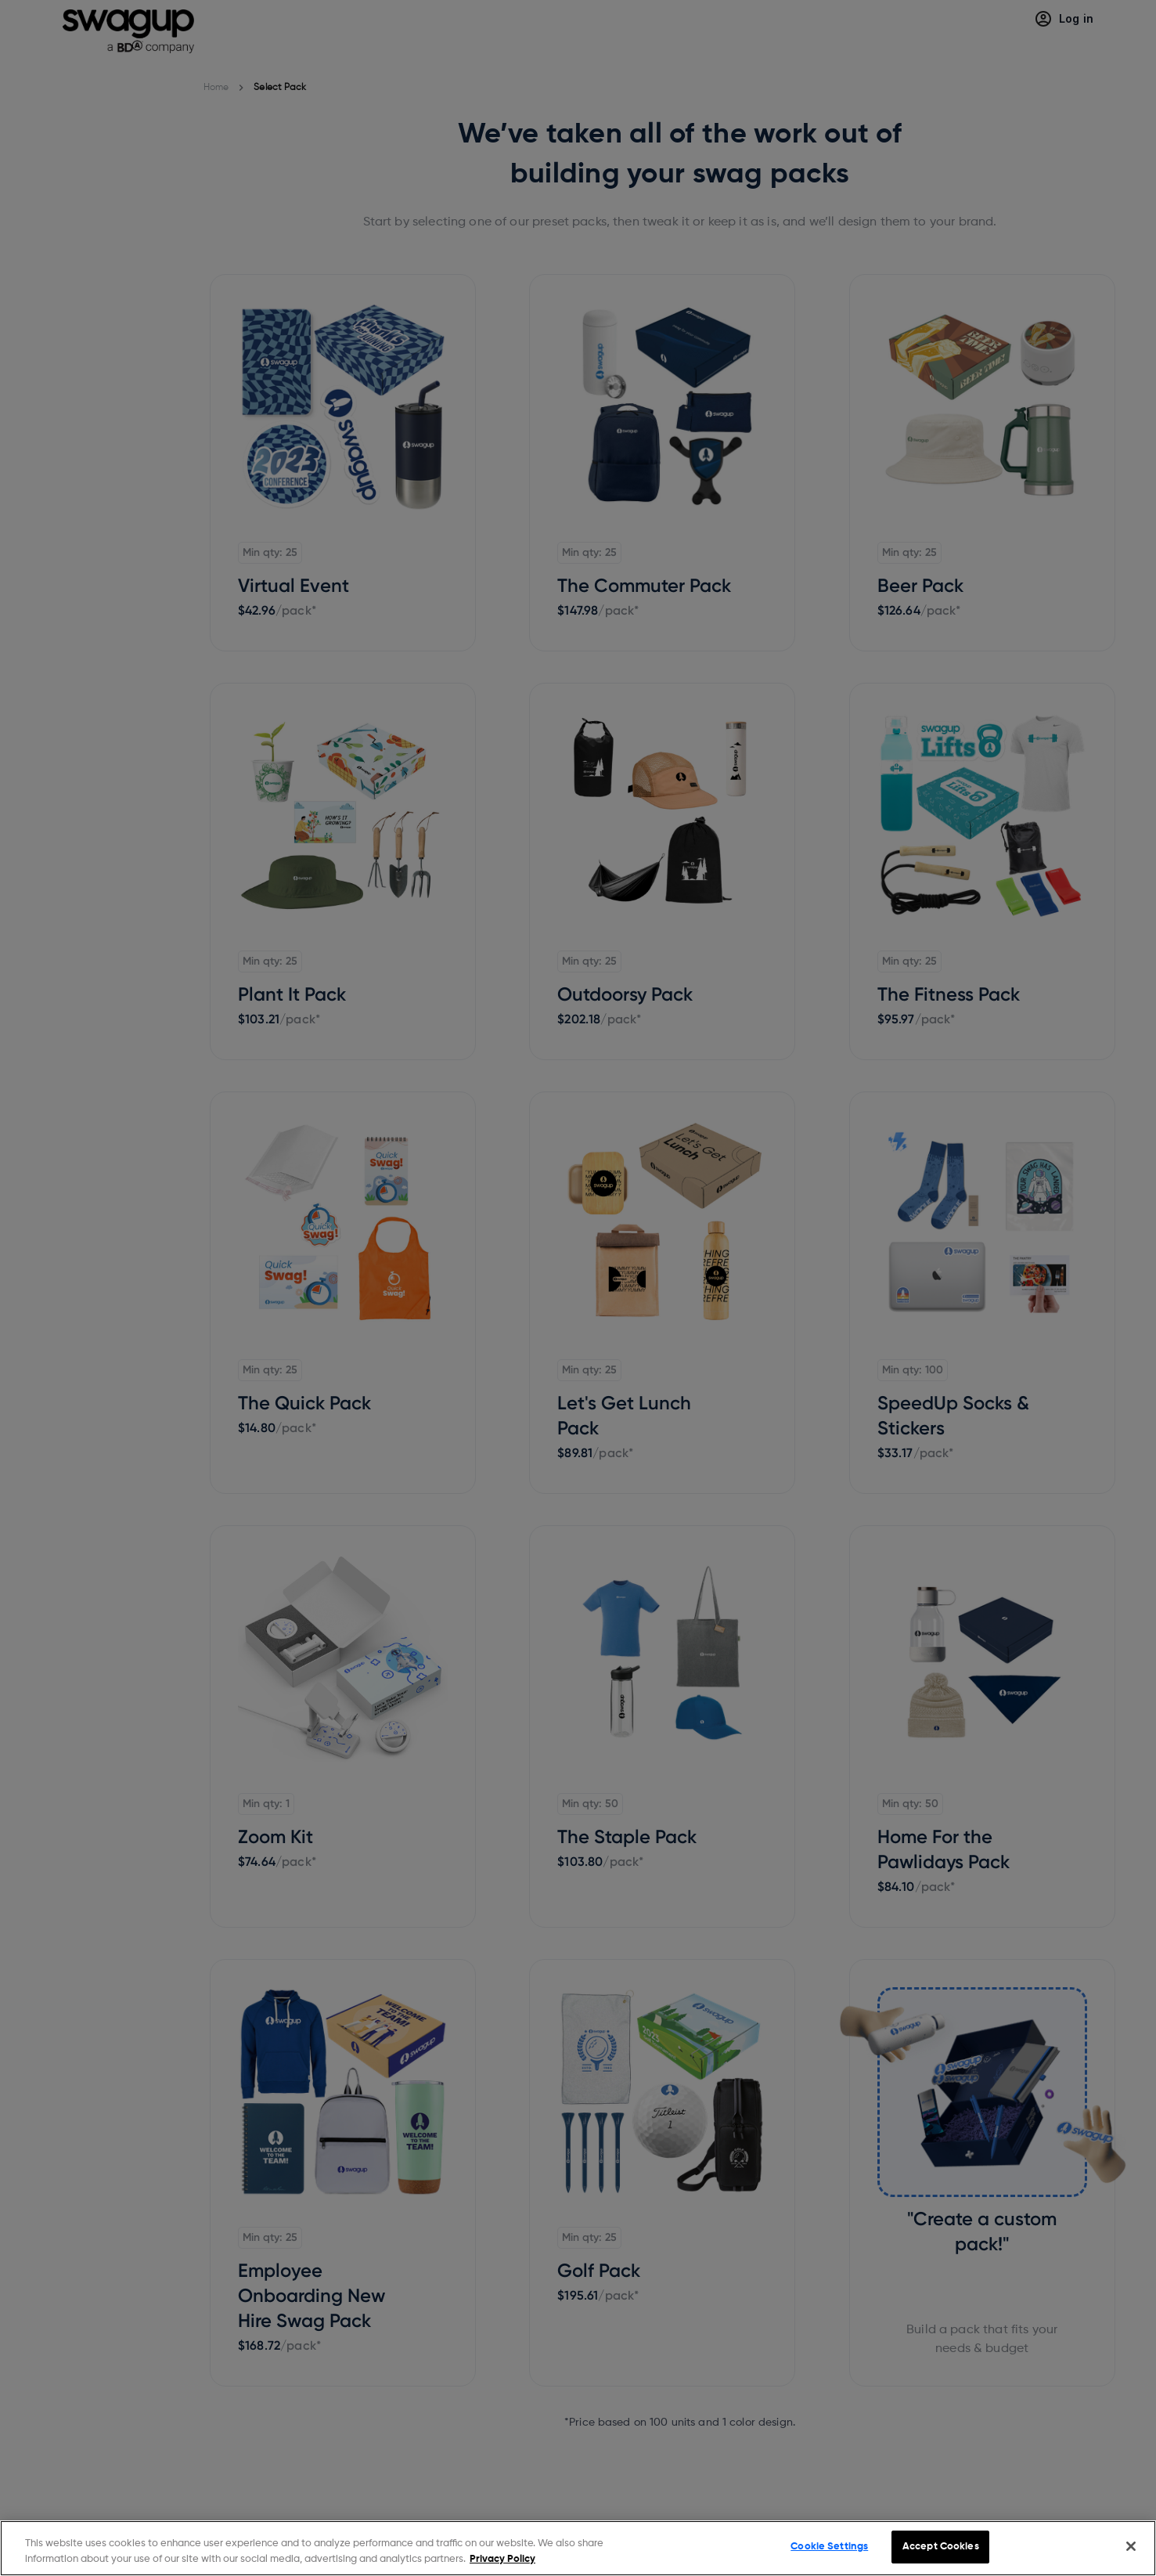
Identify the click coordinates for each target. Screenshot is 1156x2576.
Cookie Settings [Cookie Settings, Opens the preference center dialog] (829, 2547)
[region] (578, 2548)
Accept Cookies (940, 2547)
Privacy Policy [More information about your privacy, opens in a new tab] (502, 2559)
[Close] (1131, 2546)
